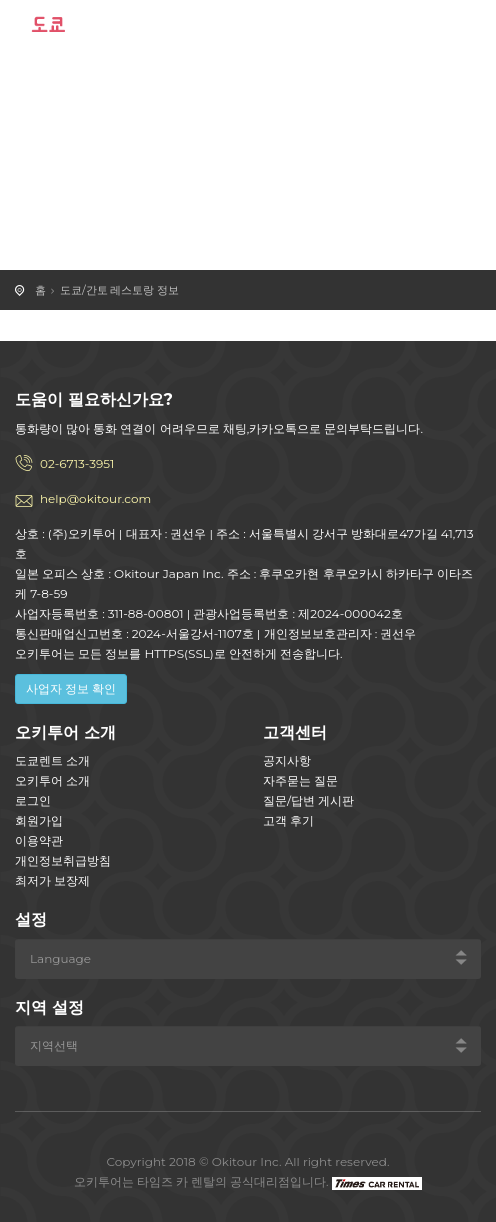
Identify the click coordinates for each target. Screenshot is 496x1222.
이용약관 (39, 840)
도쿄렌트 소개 (52, 760)
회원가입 (39, 820)
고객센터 (295, 732)
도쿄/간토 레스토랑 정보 (119, 290)
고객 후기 (288, 820)
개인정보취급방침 (63, 860)
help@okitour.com (95, 498)
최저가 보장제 (52, 880)
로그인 (33, 800)
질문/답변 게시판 (308, 800)
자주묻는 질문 (300, 780)
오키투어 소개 (52, 780)
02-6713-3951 (77, 463)
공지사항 (287, 760)
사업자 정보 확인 (71, 688)
